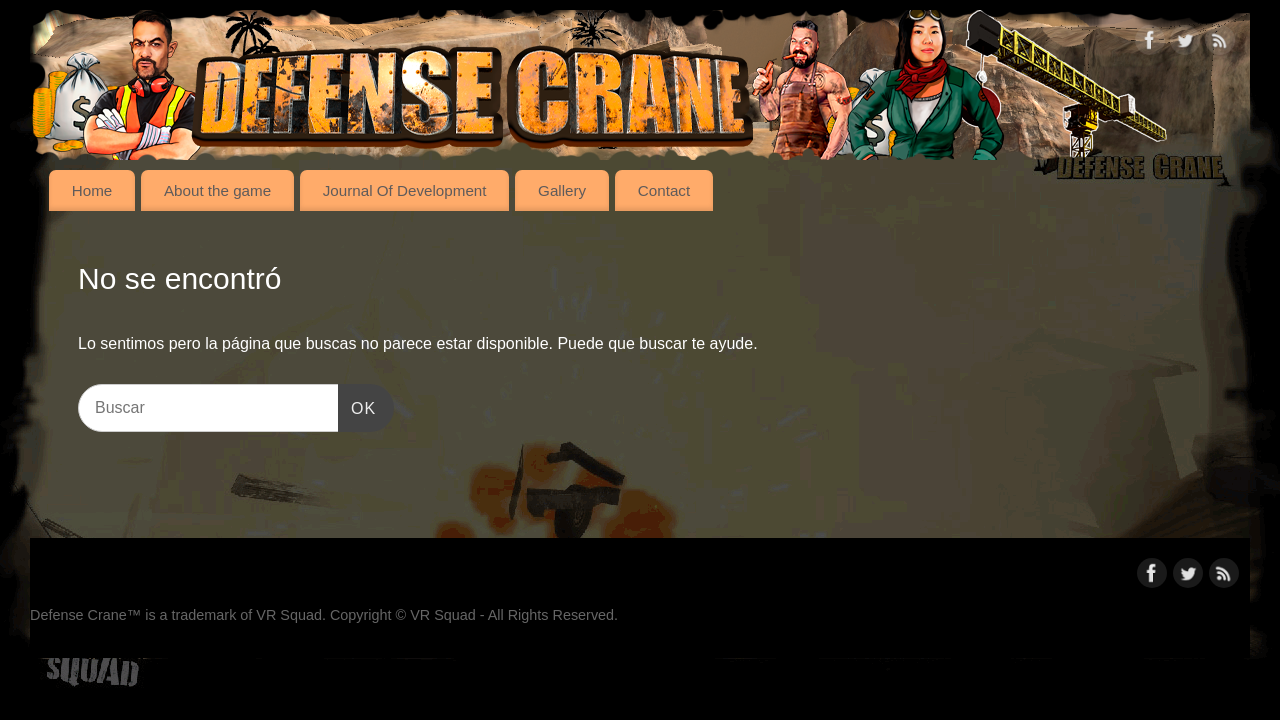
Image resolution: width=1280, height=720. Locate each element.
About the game (217, 190)
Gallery (562, 190)
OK (357, 405)
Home (92, 190)
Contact (664, 190)
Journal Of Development (405, 190)
